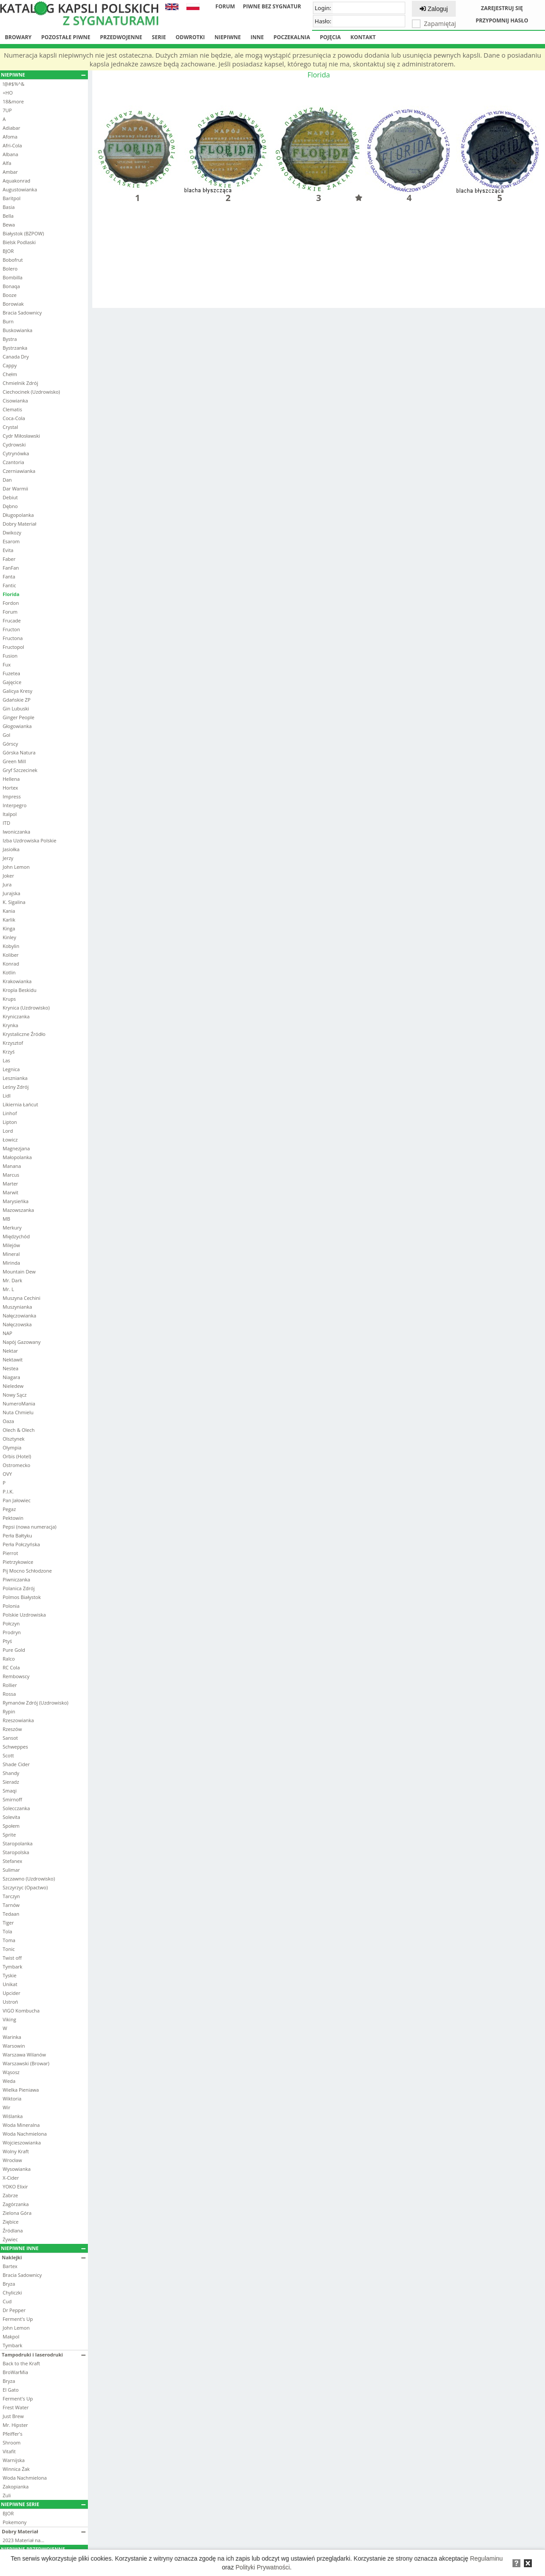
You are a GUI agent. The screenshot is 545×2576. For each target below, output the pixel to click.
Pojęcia (330, 37)
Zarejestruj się (502, 8)
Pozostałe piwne (66, 37)
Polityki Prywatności (263, 2567)
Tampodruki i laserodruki (44, 2354)
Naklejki (44, 2257)
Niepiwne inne (43, 2248)
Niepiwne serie (43, 2504)
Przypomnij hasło (502, 20)
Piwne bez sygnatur (272, 6)
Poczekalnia (291, 37)
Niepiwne (227, 37)
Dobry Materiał (44, 2531)
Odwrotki (190, 37)
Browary (18, 37)
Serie (159, 37)
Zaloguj (434, 8)
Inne (257, 37)
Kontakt (362, 37)
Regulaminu (486, 2558)
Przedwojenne (121, 37)
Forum (225, 6)
